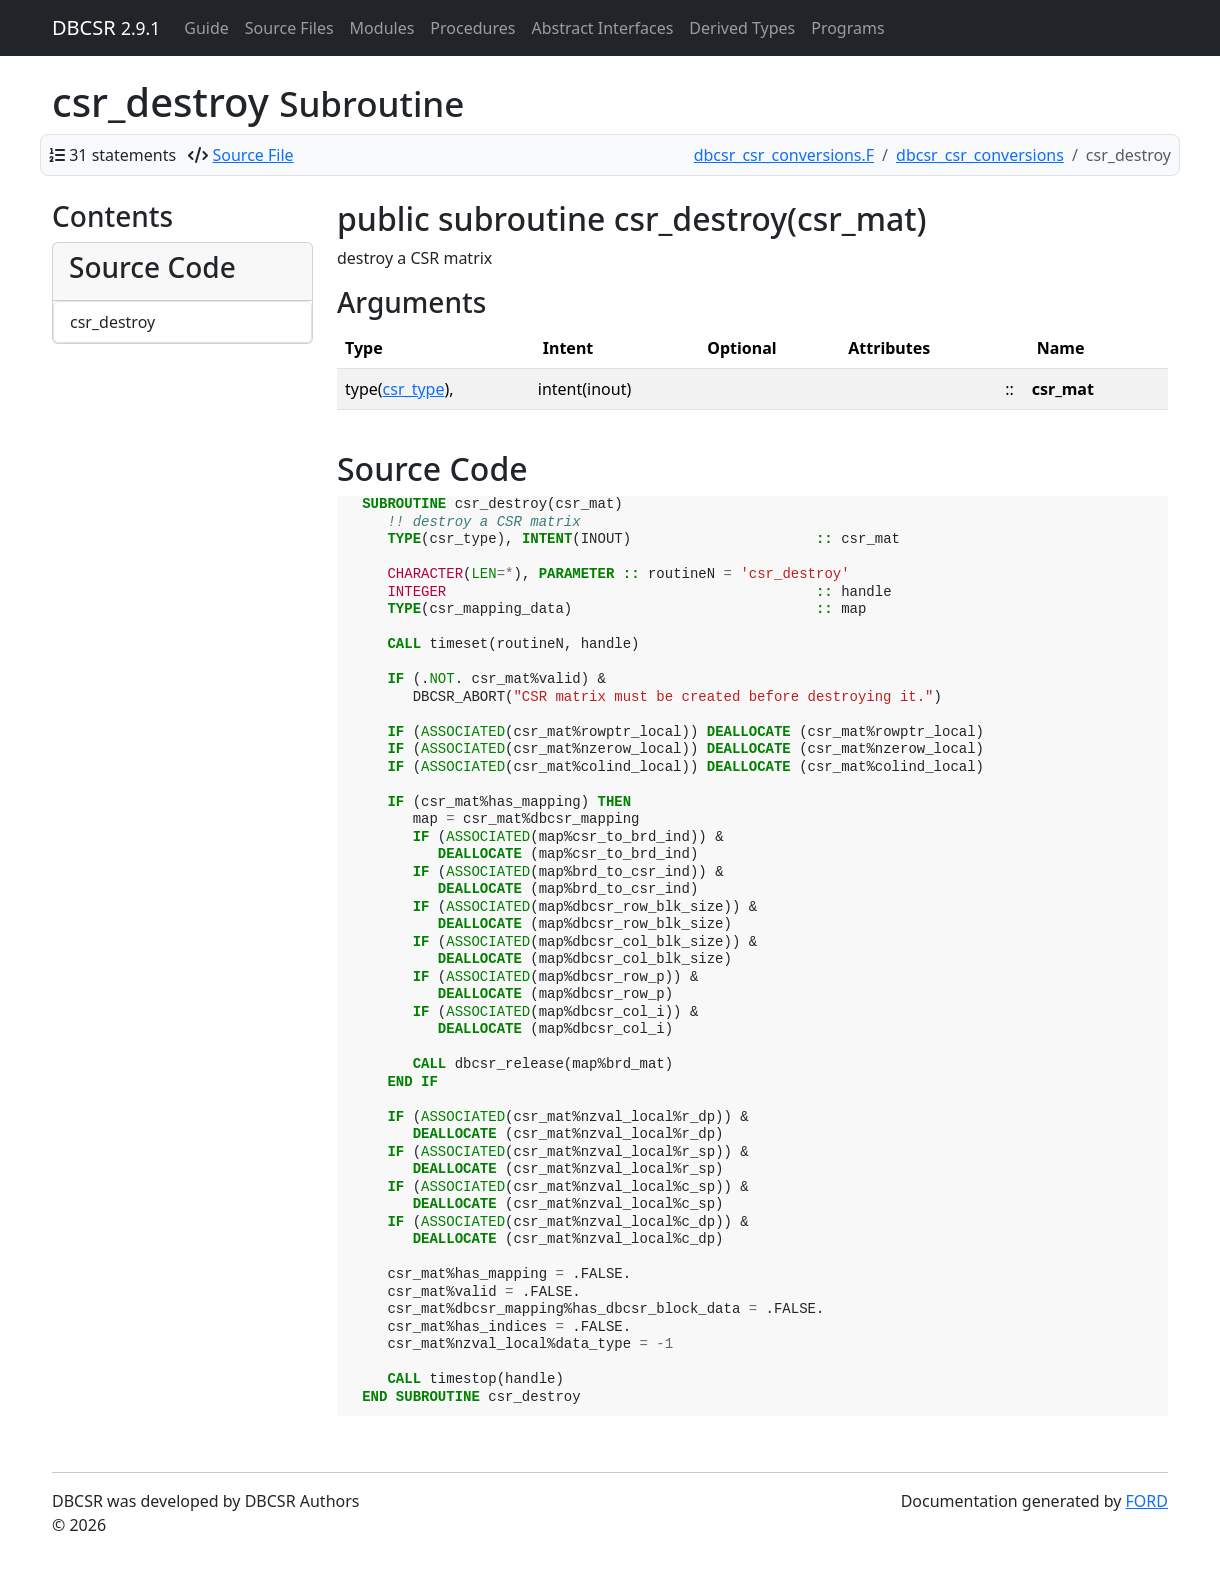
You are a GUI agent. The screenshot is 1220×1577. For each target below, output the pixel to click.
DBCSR (106, 27)
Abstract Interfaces (602, 28)
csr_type (414, 389)
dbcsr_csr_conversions (980, 155)
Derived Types (742, 28)
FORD (1147, 1501)
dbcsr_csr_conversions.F (784, 155)
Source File (253, 155)
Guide (206, 28)
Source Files (289, 28)
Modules (382, 28)
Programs (847, 28)
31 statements (122, 155)
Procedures (472, 28)
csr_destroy (112, 322)
